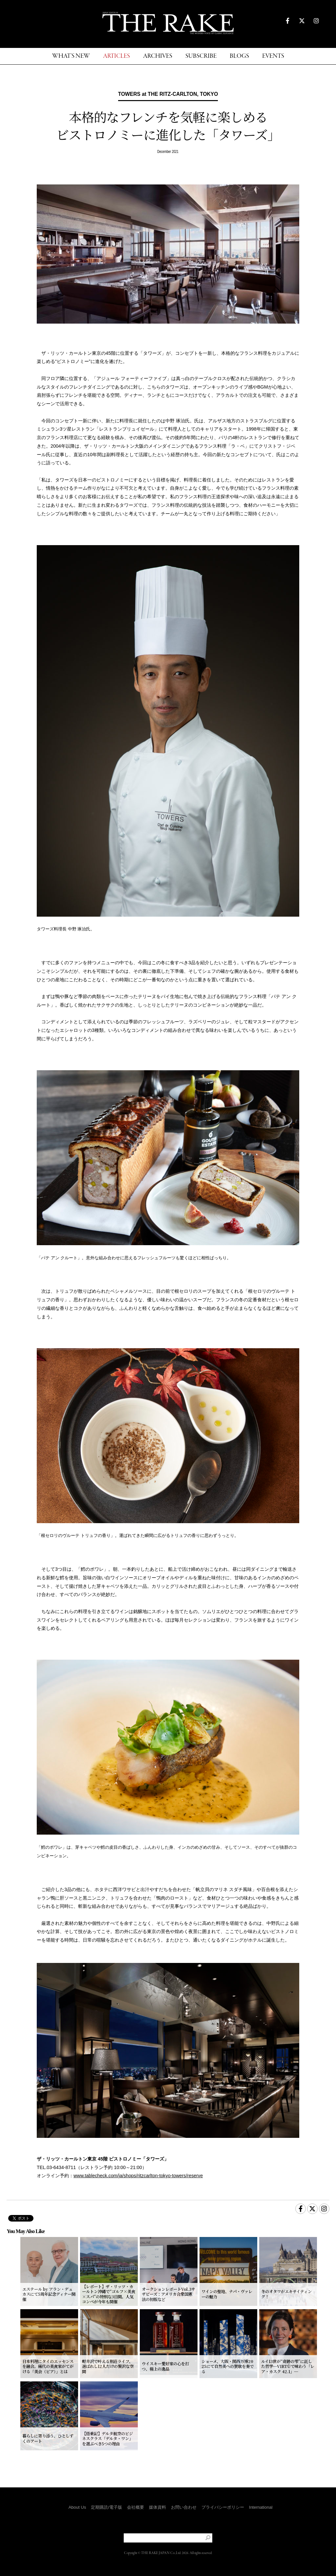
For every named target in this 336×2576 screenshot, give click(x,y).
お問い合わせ (184, 2507)
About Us (77, 2507)
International (261, 2507)
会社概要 (135, 2507)
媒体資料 (157, 2507)
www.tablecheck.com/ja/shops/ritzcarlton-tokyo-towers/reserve (138, 2175)
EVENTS (273, 56)
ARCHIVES (157, 56)
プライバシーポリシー (222, 2507)
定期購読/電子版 (106, 2507)
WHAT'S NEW (71, 56)
